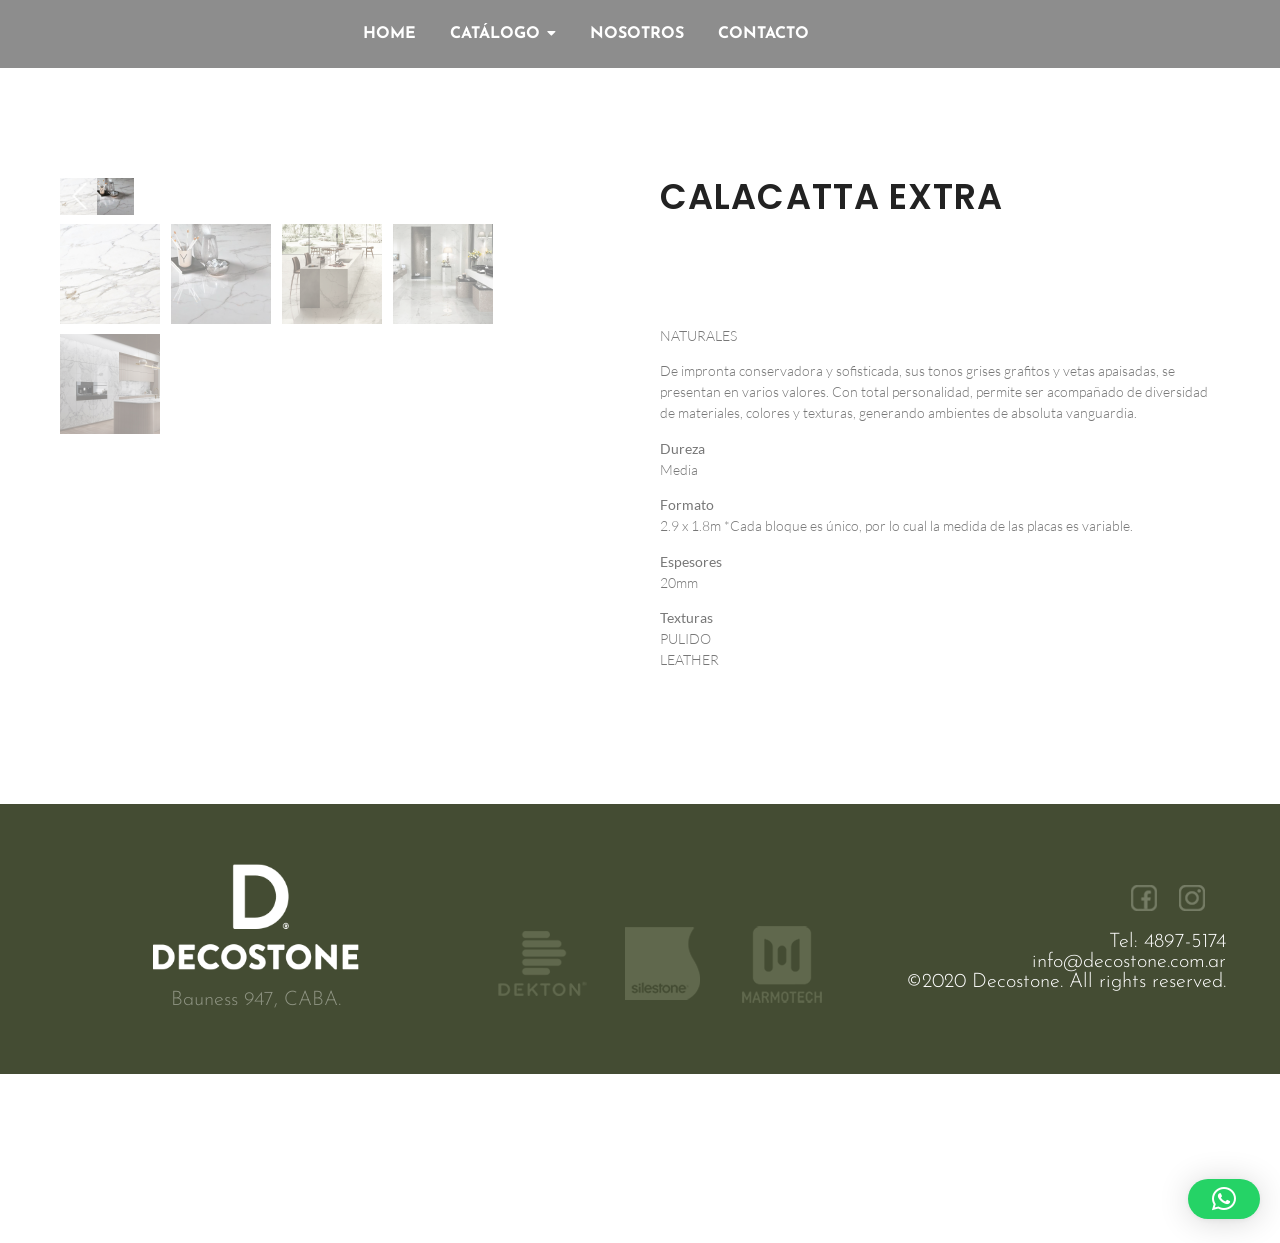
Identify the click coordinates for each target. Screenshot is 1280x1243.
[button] (1224, 1199)
